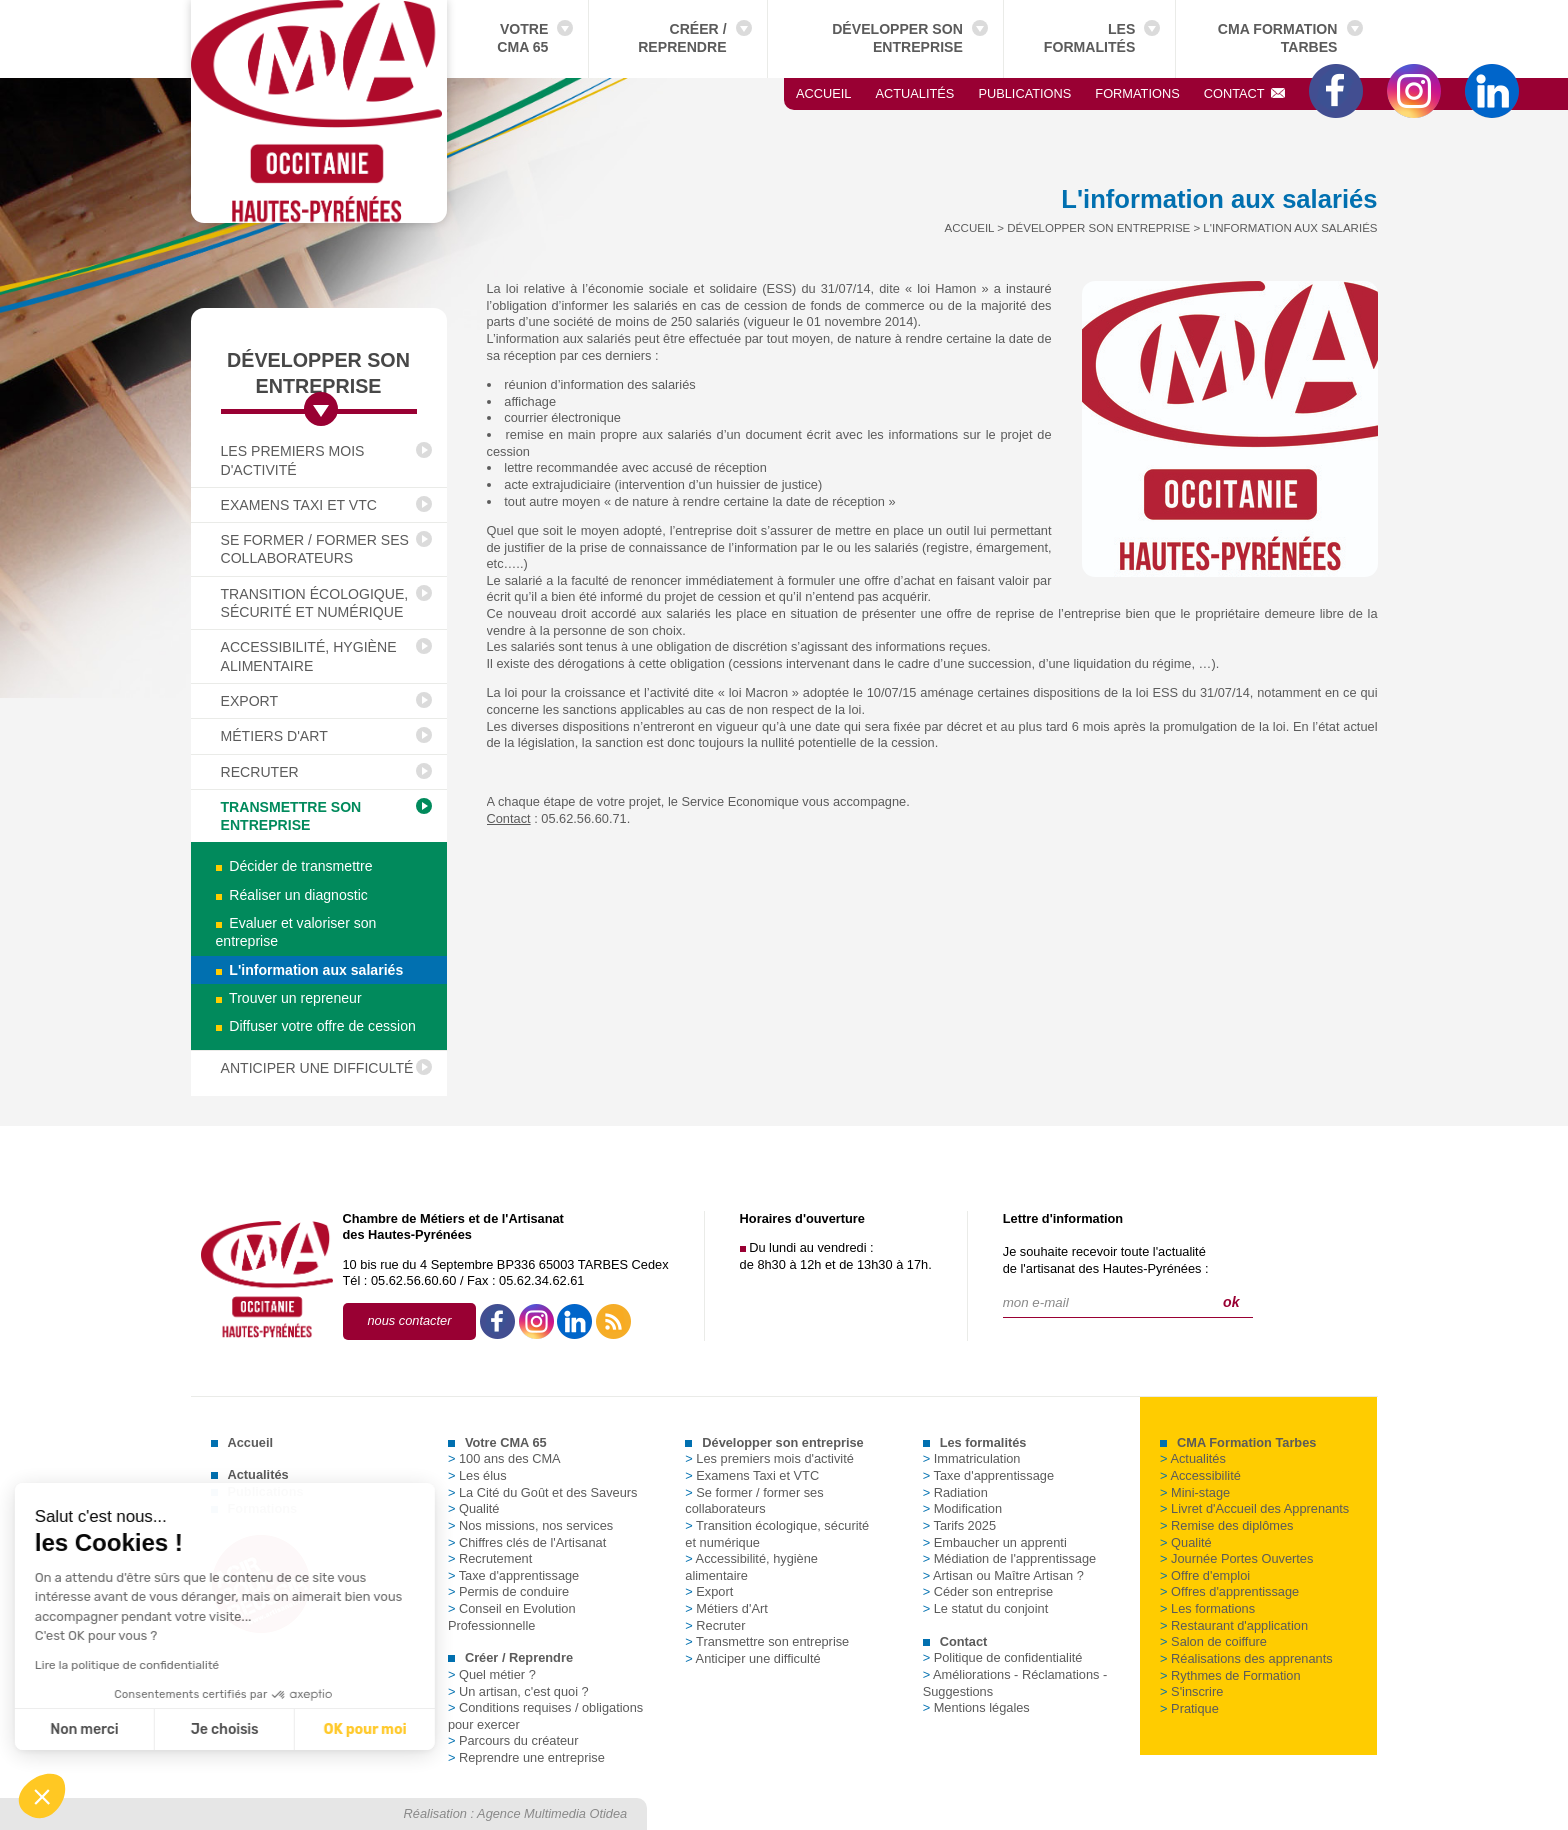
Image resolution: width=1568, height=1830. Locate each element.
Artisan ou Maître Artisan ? (1003, 1575)
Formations (1137, 93)
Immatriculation (972, 1458)
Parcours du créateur (513, 1740)
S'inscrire (1191, 1691)
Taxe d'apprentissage (513, 1575)
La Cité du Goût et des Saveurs (543, 1492)
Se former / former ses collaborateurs (315, 549)
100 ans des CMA (504, 1458)
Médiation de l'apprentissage (1010, 1558)
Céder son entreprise (988, 1591)
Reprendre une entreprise (526, 1757)
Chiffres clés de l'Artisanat (527, 1542)
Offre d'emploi (1205, 1575)
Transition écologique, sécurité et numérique (315, 603)
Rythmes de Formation (1230, 1675)
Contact (1245, 93)
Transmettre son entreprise (291, 816)
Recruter (260, 772)
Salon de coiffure (1213, 1641)
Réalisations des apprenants (1246, 1658)
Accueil (823, 93)
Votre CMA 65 (522, 38)
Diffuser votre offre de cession (316, 1026)
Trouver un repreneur (289, 998)
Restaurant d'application (1234, 1625)
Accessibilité (1200, 1475)
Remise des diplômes (1226, 1525)
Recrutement (490, 1558)
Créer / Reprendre (682, 38)
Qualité (474, 1508)
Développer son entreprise (897, 38)
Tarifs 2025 (959, 1525)
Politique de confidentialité (1003, 1657)
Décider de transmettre (294, 866)
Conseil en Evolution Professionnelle (512, 1617)
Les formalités (1090, 38)
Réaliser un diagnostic (292, 895)
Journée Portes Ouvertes (1236, 1558)
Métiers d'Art (274, 736)
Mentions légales (976, 1707)
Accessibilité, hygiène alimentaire (309, 656)
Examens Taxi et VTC (299, 505)
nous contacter (410, 1320)
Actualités (914, 93)
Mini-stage (1195, 1492)
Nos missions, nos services (530, 1525)
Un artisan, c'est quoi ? (518, 1691)
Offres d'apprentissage (1229, 1591)
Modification (962, 1508)
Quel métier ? (492, 1674)
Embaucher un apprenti (995, 1542)
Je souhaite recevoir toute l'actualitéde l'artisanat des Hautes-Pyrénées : (1106, 1260)
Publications (1024, 93)
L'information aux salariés (310, 970)
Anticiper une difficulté (317, 1068)
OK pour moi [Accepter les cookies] (184, 1729)
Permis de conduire (508, 1591)
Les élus (477, 1475)
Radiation (955, 1492)
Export (250, 701)
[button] (42, 1796)
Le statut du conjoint (986, 1608)
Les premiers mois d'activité (293, 460)
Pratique (1189, 1708)
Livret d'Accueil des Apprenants (1254, 1508)
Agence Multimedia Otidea (552, 1813)
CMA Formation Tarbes (1278, 38)
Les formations (1207, 1608)
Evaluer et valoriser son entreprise (296, 932)
